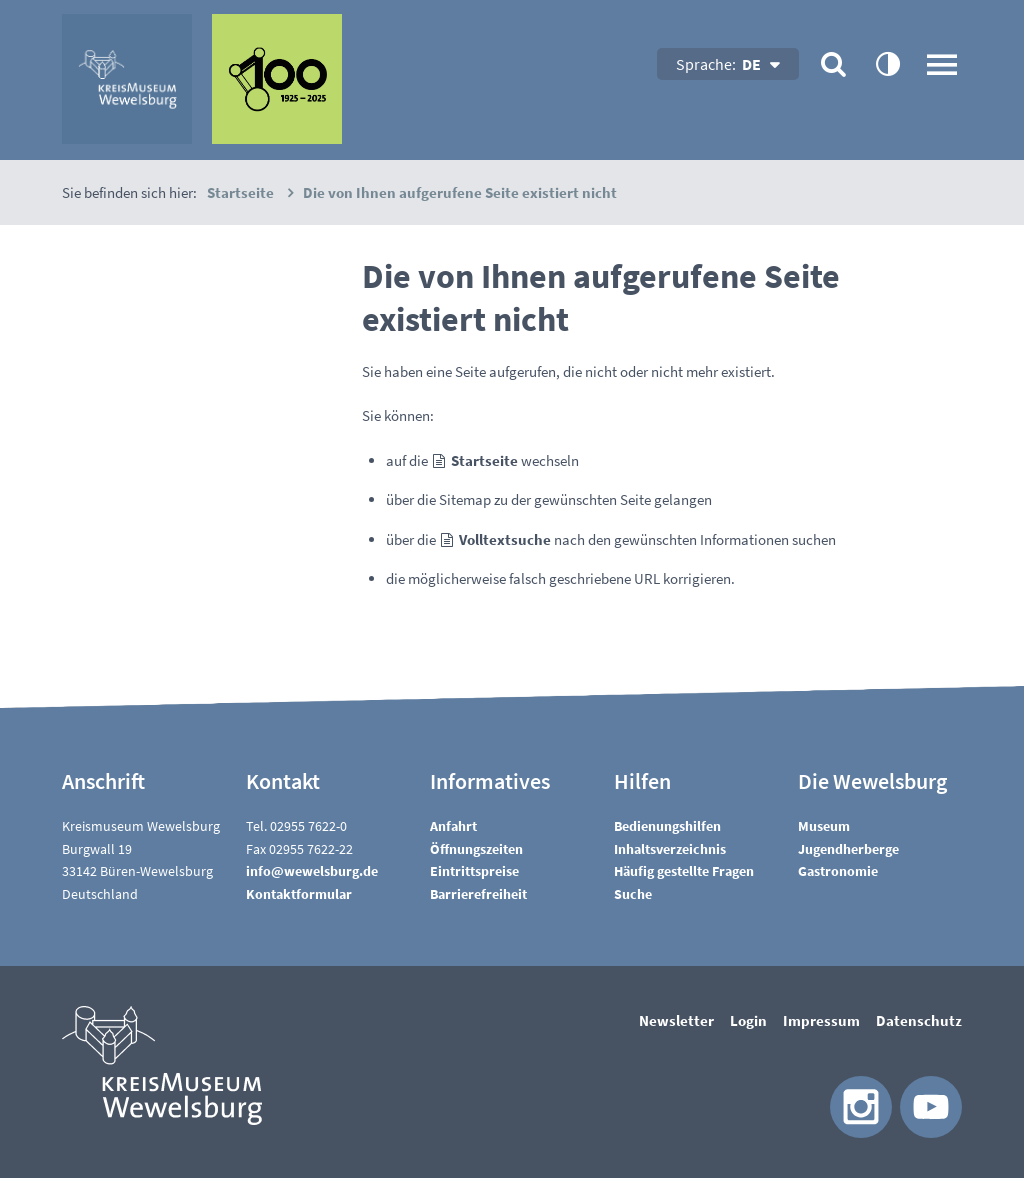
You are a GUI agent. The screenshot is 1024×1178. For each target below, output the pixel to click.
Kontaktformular (299, 894)
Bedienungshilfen (667, 826)
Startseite (484, 460)
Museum (824, 826)
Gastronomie (838, 871)
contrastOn (887, 63)
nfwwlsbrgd (312, 871)
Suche (633, 894)
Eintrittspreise (474, 871)
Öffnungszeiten (476, 849)
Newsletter (676, 1020)
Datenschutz (919, 1020)
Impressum (821, 1020)
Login (748, 1020)
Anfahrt (453, 826)
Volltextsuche (505, 539)
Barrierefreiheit (478, 894)
